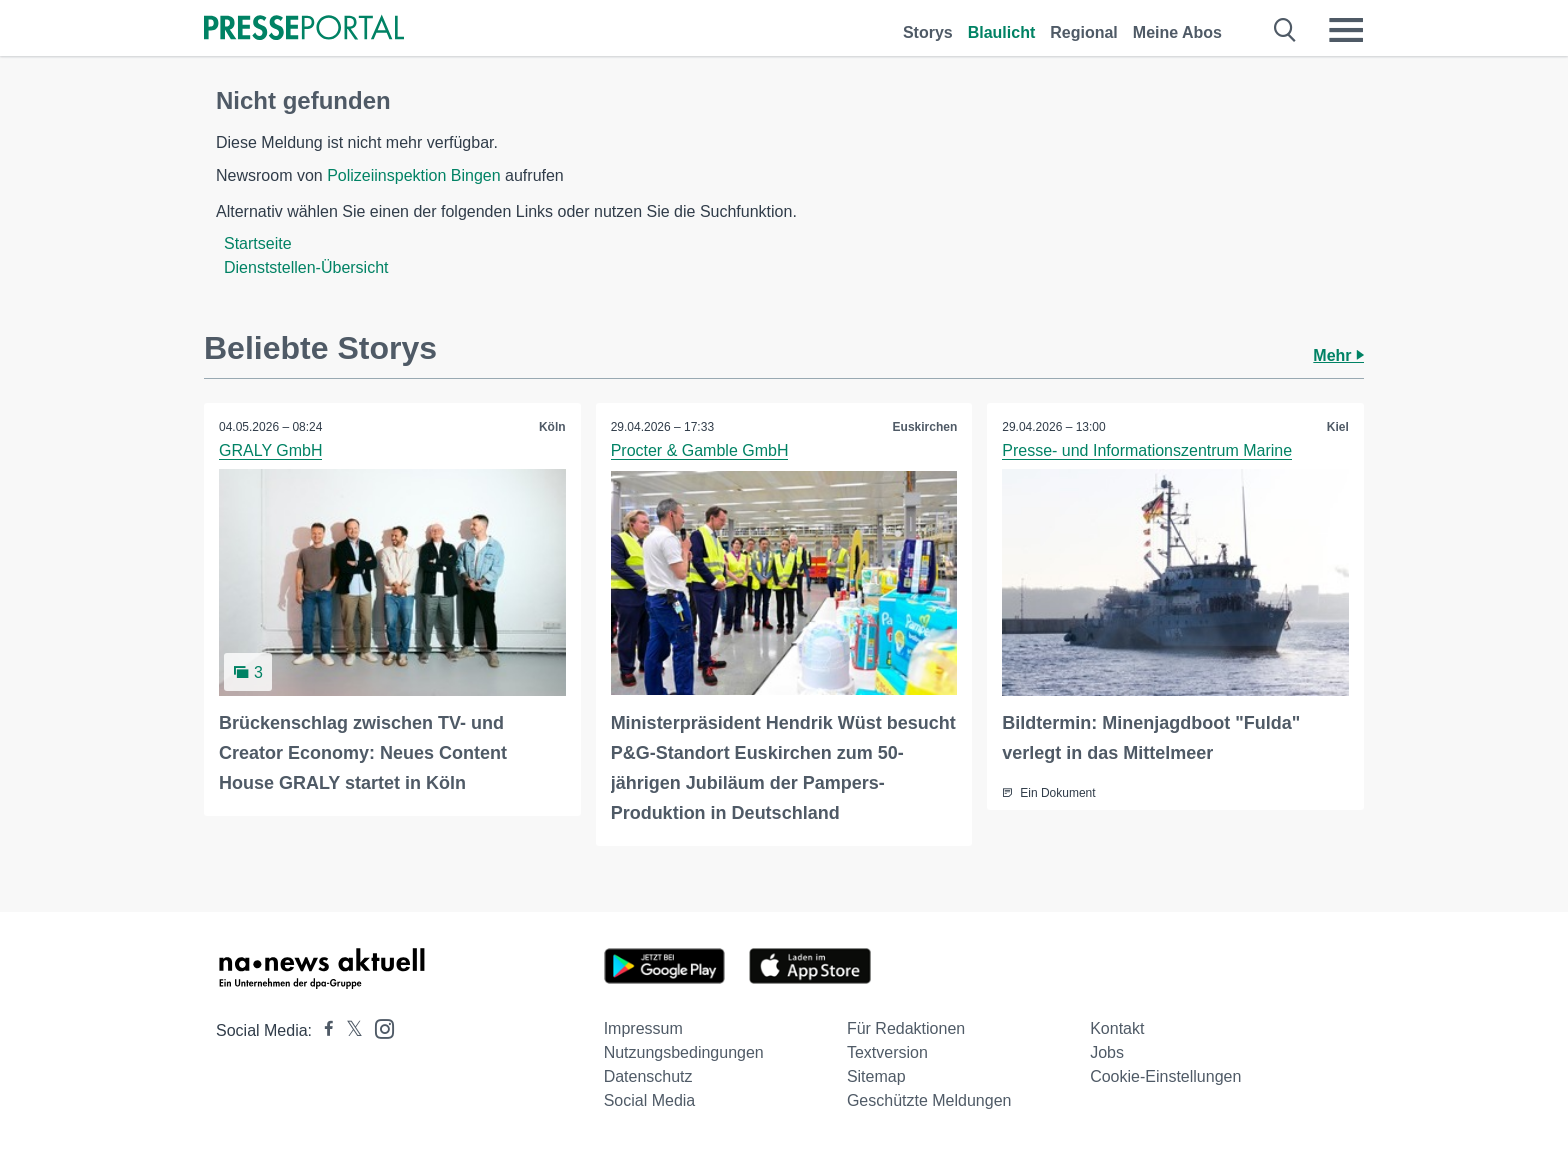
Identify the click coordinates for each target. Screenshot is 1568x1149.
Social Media (650, 1100)
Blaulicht (1002, 32)
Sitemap (876, 1076)
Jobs (1107, 1052)
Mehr (1338, 355)
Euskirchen (925, 427)
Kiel (1338, 427)
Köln (552, 427)
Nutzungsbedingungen (684, 1052)
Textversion (887, 1052)
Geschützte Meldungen (929, 1100)
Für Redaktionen (906, 1028)
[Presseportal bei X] (348, 1030)
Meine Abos (1177, 32)
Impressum (643, 1028)
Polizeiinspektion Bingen (413, 175)
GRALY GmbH (270, 450)
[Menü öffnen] (1346, 30)
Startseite (258, 243)
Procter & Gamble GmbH (700, 450)
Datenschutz (648, 1076)
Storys (928, 32)
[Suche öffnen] (1285, 30)
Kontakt (1117, 1028)
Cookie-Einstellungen (1165, 1076)
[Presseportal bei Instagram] (378, 1027)
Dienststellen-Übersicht (306, 267)
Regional (1084, 32)
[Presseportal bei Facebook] (323, 1030)
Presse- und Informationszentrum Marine (1147, 450)
